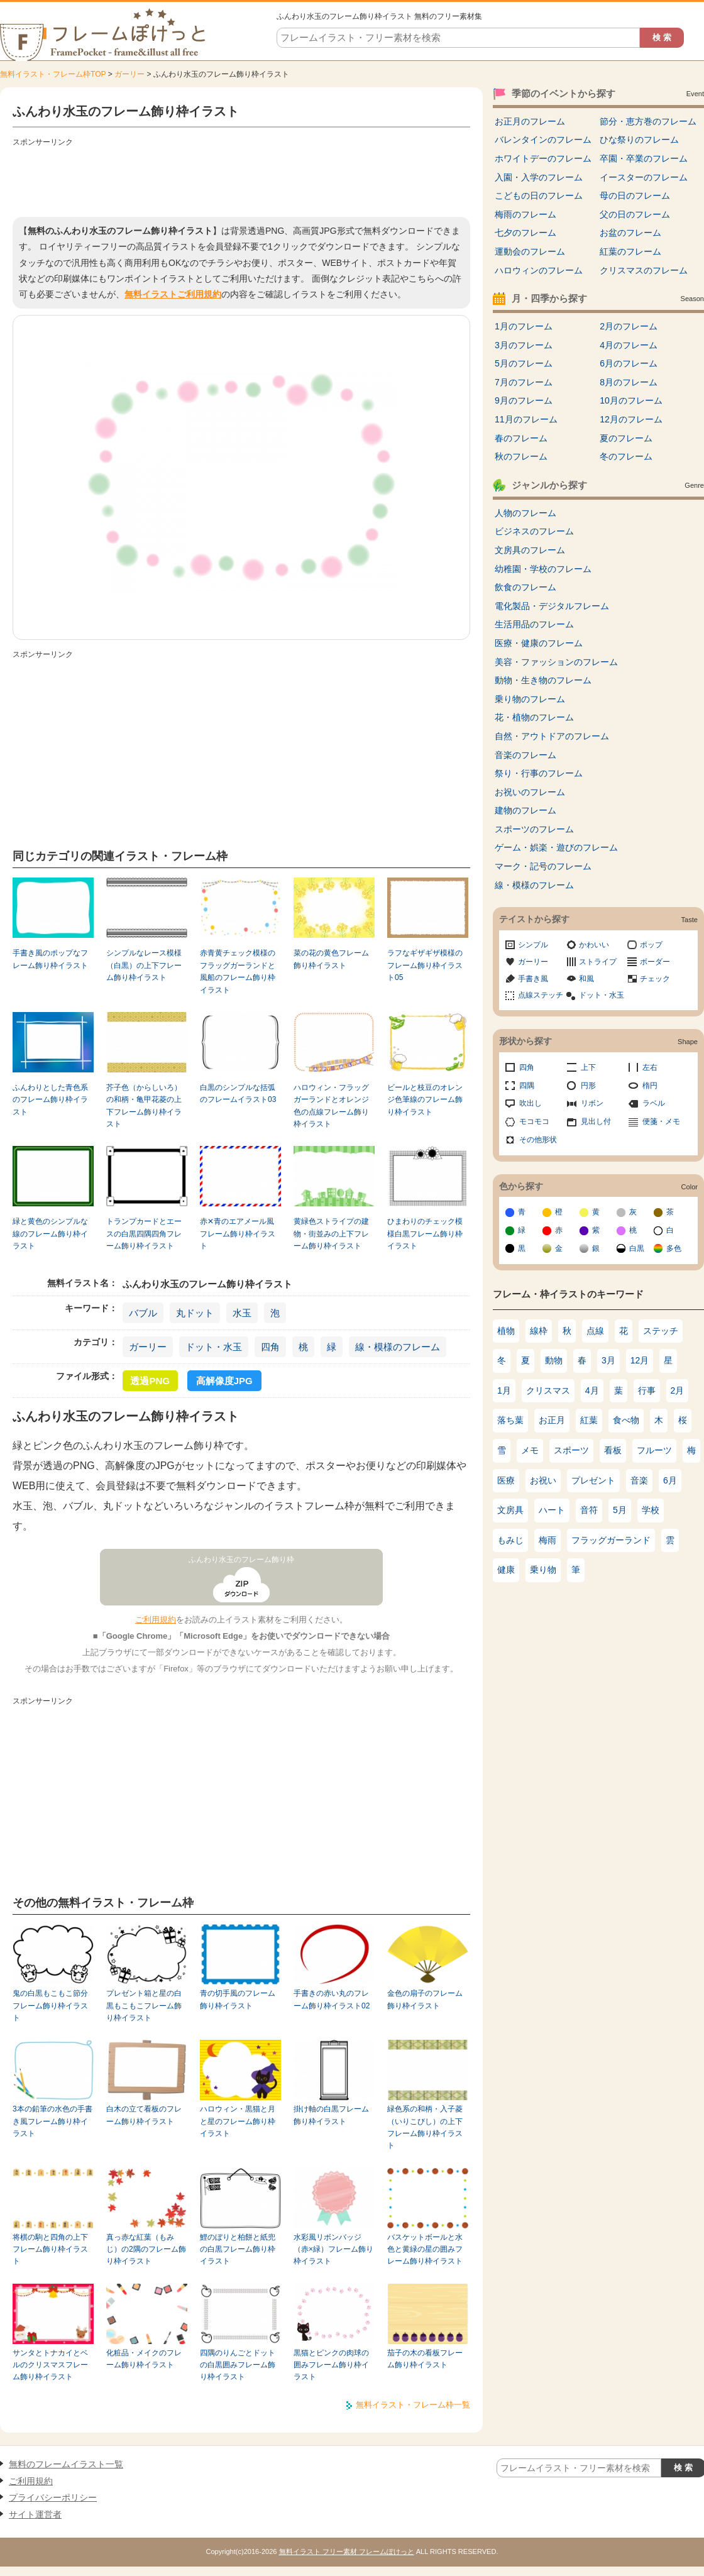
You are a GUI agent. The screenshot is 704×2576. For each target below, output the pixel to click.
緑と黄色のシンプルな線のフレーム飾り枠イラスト (50, 1233)
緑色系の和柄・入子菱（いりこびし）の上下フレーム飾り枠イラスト (425, 2127)
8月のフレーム (628, 382)
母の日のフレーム (635, 195)
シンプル (533, 944)
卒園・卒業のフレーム (644, 158)
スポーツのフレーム (534, 829)
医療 (506, 1480)
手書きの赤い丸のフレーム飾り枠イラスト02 (332, 1999)
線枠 (538, 1331)
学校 (650, 1510)
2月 (678, 1390)
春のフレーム (521, 438)
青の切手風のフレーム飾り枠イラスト (237, 1999)
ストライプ (598, 961)
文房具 (510, 1510)
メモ (530, 1450)
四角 (270, 1346)
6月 (670, 1480)
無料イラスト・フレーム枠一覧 (413, 2404)
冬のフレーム (626, 456)
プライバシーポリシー (53, 2497)
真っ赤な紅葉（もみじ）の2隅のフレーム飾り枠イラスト (146, 2249)
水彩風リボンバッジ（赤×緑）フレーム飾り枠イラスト (333, 2249)
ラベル (653, 1103)
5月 (620, 1510)
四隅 (526, 1085)
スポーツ (571, 1450)
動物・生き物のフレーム (543, 680)
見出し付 (596, 1121)
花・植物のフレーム (534, 717)
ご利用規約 (155, 1619)
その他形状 (538, 1139)
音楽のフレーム (525, 755)
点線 (595, 1331)
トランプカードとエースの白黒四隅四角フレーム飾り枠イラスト (144, 1233)
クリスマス (548, 1390)
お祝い (543, 1480)
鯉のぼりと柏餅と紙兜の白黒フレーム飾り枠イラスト (237, 2249)
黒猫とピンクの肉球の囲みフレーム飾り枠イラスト (331, 2365)
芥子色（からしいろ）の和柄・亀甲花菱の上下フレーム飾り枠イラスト (144, 1105)
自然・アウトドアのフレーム (552, 736)
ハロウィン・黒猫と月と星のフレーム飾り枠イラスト (237, 2121)
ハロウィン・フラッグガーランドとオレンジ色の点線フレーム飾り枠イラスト (331, 1105)
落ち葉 (510, 1420)
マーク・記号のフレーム (543, 866)
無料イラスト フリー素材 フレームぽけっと (346, 2551)
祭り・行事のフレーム (539, 773)
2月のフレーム (628, 326)
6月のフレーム (628, 363)
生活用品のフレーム (534, 624)
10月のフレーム (631, 400)
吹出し (530, 1103)
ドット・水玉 (213, 1346)
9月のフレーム (524, 400)
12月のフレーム (631, 419)
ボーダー (655, 961)
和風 (586, 978)
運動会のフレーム (530, 251)
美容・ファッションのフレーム (556, 662)
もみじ (510, 1540)
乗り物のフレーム (530, 699)
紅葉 (589, 1420)
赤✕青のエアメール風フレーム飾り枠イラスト (237, 1233)
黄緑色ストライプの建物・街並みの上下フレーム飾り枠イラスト (331, 1233)
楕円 (649, 1085)
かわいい (594, 944)
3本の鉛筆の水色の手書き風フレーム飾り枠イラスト (52, 2121)
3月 (608, 1360)
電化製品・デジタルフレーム (552, 606)
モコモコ (534, 1121)
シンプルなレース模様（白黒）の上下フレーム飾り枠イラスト (144, 965)
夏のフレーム (626, 438)
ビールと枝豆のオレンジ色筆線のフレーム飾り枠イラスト (425, 1099)
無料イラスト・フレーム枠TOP (53, 74)
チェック (655, 978)
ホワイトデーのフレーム (543, 158)
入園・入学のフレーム (539, 177)
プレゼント (593, 1480)
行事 (647, 1390)
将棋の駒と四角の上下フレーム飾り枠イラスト (50, 2249)
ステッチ (660, 1331)
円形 (588, 1085)
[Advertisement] (241, 179)
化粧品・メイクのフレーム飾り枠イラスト (144, 2358)
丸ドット (195, 1312)
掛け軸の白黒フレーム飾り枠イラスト (331, 2115)
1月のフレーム (524, 326)
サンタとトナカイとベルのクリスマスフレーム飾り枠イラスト (50, 2365)
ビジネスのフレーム (534, 531)
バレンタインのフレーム (543, 140)
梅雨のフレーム (525, 214)
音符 (589, 1510)
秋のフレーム (521, 456)
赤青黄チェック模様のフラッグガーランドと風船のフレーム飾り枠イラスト (237, 971)
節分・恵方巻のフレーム (648, 121)
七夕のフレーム (525, 233)
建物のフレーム (525, 810)
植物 (506, 1331)
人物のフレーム (525, 513)
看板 (613, 1450)
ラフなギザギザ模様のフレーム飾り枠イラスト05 (425, 965)
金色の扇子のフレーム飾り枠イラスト (425, 1999)
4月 (592, 1390)
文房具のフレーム (530, 550)
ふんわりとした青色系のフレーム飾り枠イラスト (50, 1099)
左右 (649, 1067)
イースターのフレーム (644, 177)
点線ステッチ (540, 995)
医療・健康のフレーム (539, 643)
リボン (592, 1103)
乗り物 (543, 1570)
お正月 (552, 1420)
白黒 (636, 1248)
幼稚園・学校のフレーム (543, 569)
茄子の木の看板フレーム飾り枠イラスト (425, 2358)
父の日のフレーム (635, 214)
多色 (673, 1248)
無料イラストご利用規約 (172, 294)
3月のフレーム (524, 345)
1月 (504, 1390)
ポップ (651, 944)
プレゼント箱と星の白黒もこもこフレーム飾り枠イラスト (144, 2005)
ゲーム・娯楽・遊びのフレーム (556, 847)
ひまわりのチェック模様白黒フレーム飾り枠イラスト (425, 1233)
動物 (554, 1360)
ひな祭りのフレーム (639, 140)
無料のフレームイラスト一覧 (66, 2464)
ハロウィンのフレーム (539, 270)
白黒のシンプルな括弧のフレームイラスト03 (238, 1093)
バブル (143, 1312)
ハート (552, 1510)
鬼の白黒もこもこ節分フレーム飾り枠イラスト (50, 2005)
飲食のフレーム (525, 587)
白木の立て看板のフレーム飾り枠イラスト (144, 2115)
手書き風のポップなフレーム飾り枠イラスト (50, 959)
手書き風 (533, 978)
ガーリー (129, 74)
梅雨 (547, 1540)
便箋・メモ (661, 1121)
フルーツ (654, 1450)
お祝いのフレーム (530, 792)
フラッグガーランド (611, 1540)
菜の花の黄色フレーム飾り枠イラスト (331, 959)
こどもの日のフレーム (539, 195)
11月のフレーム (526, 419)
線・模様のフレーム (397, 1346)
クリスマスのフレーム (644, 270)
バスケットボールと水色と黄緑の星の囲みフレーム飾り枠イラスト (425, 2249)
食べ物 (626, 1420)
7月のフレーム (524, 382)
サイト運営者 (35, 2514)
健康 (506, 1570)
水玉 (242, 1312)
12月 (639, 1360)
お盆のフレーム (630, 233)
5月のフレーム (524, 363)
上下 (588, 1067)
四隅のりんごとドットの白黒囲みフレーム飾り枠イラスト (237, 2365)
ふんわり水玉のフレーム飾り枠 (241, 1559)
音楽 (639, 1480)
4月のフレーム (628, 345)
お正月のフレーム (530, 121)
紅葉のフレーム (630, 251)
